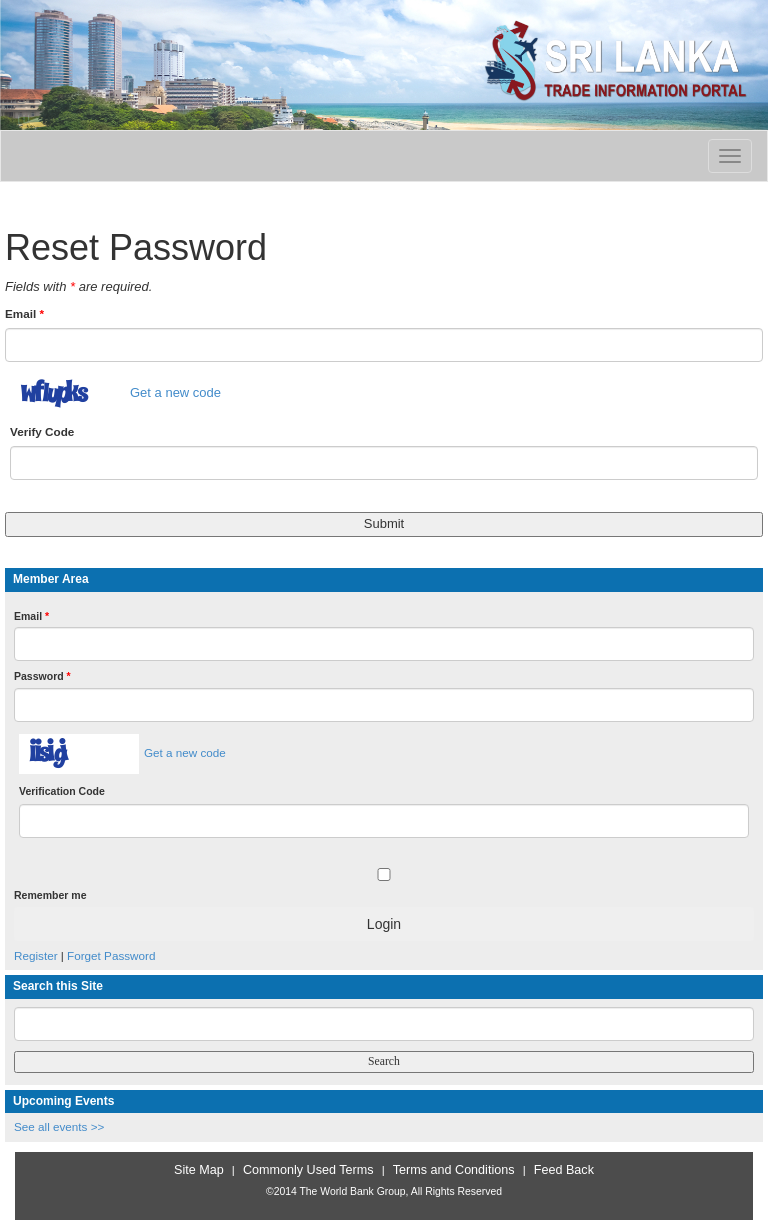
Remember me (50, 895)
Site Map (199, 1170)
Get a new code (175, 392)
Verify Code (42, 431)
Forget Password (111, 955)
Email (24, 313)
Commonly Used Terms (308, 1170)
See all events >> (59, 1126)
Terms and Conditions (454, 1170)
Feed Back (564, 1170)
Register (36, 955)
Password (42, 676)
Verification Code (62, 791)
